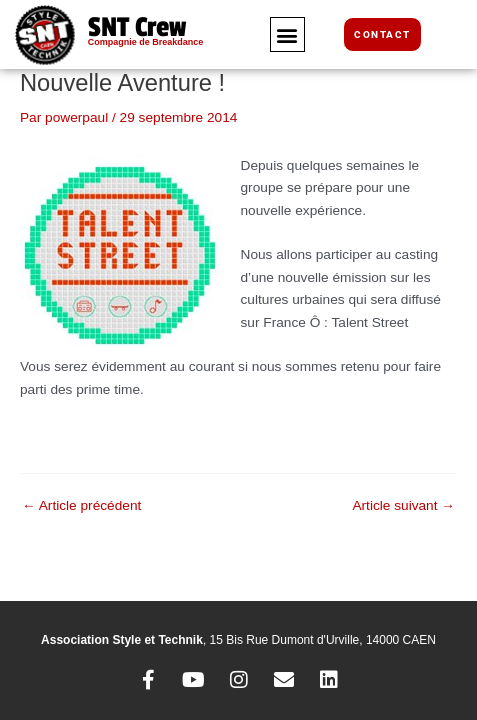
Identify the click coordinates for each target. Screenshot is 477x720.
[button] (287, 34)
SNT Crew (137, 27)
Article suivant (403, 506)
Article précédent (81, 506)
